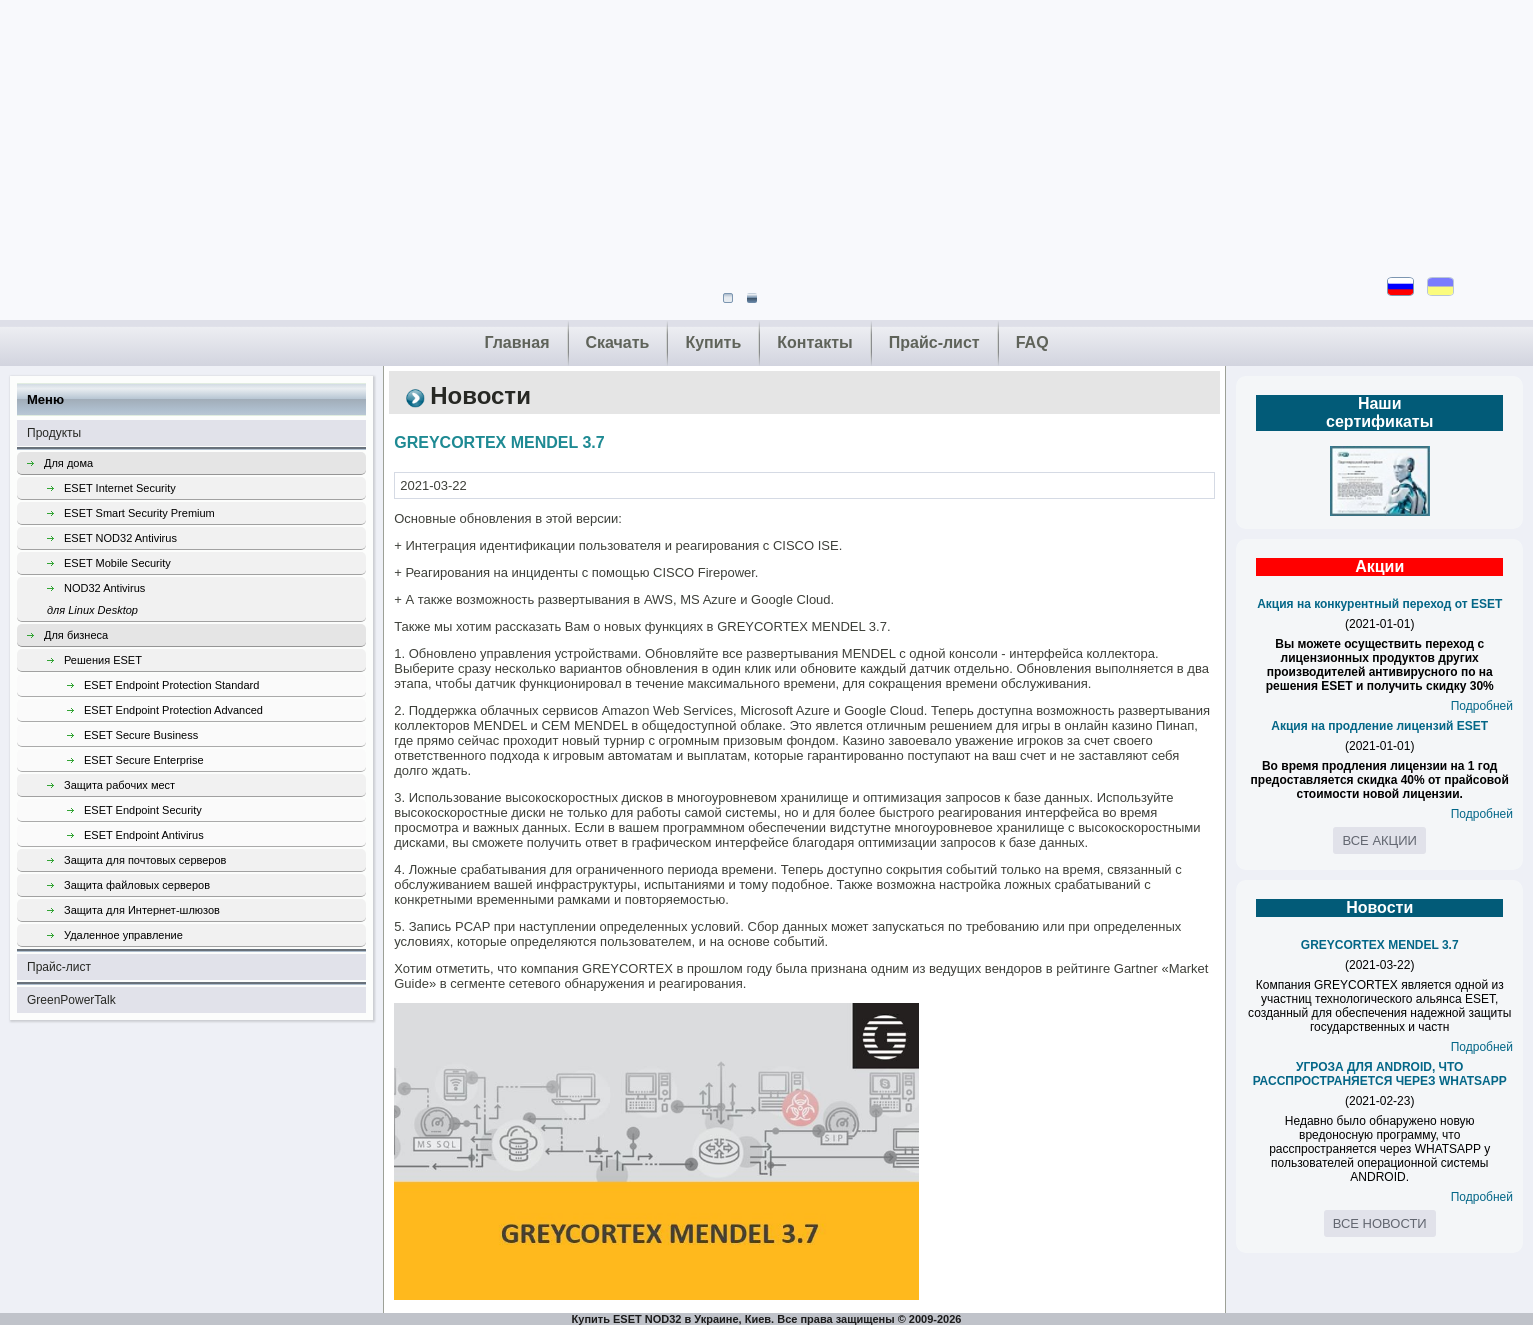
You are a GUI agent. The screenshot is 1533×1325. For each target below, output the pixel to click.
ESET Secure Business (141, 735)
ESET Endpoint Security (143, 810)
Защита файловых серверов (137, 885)
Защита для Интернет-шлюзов (142, 910)
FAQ (1032, 342)
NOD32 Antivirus (206, 601)
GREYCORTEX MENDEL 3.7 (1380, 945)
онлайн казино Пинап (1130, 725)
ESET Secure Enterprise (144, 760)
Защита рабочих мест (119, 785)
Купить (713, 342)
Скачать (618, 342)
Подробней (1482, 706)
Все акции (1379, 840)
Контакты (814, 342)
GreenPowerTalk (71, 1000)
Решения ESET (103, 660)
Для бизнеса (76, 635)
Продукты (54, 433)
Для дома (68, 463)
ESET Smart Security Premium (139, 513)
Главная (516, 342)
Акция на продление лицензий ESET (1379, 726)
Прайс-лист (934, 342)
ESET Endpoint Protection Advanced (173, 710)
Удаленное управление (123, 935)
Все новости (1380, 1223)
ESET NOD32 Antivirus (120, 538)
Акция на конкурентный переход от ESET (1379, 604)
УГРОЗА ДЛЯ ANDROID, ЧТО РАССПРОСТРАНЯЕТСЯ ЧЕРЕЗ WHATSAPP (1380, 1074)
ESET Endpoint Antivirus (144, 835)
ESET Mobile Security (117, 563)
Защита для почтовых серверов (145, 860)
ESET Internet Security (120, 488)
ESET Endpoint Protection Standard (171, 685)
